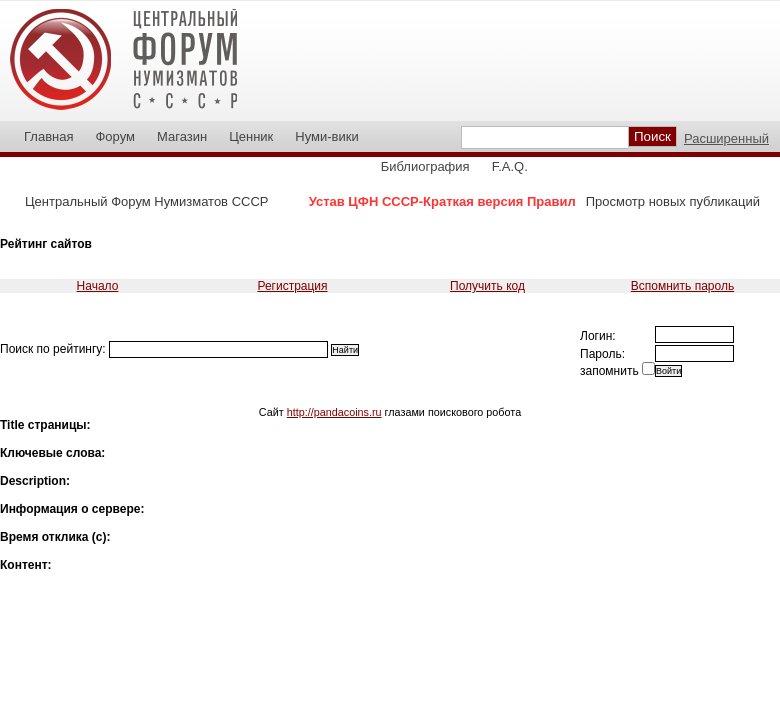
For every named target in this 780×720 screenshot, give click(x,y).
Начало (98, 286)
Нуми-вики (326, 136)
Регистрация (292, 286)
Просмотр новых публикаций (673, 201)
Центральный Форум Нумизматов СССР (146, 201)
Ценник (251, 136)
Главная (48, 136)
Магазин (182, 136)
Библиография (425, 166)
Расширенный (726, 138)
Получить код (487, 286)
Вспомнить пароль (682, 286)
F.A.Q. (510, 166)
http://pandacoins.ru (334, 412)
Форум (115, 136)
